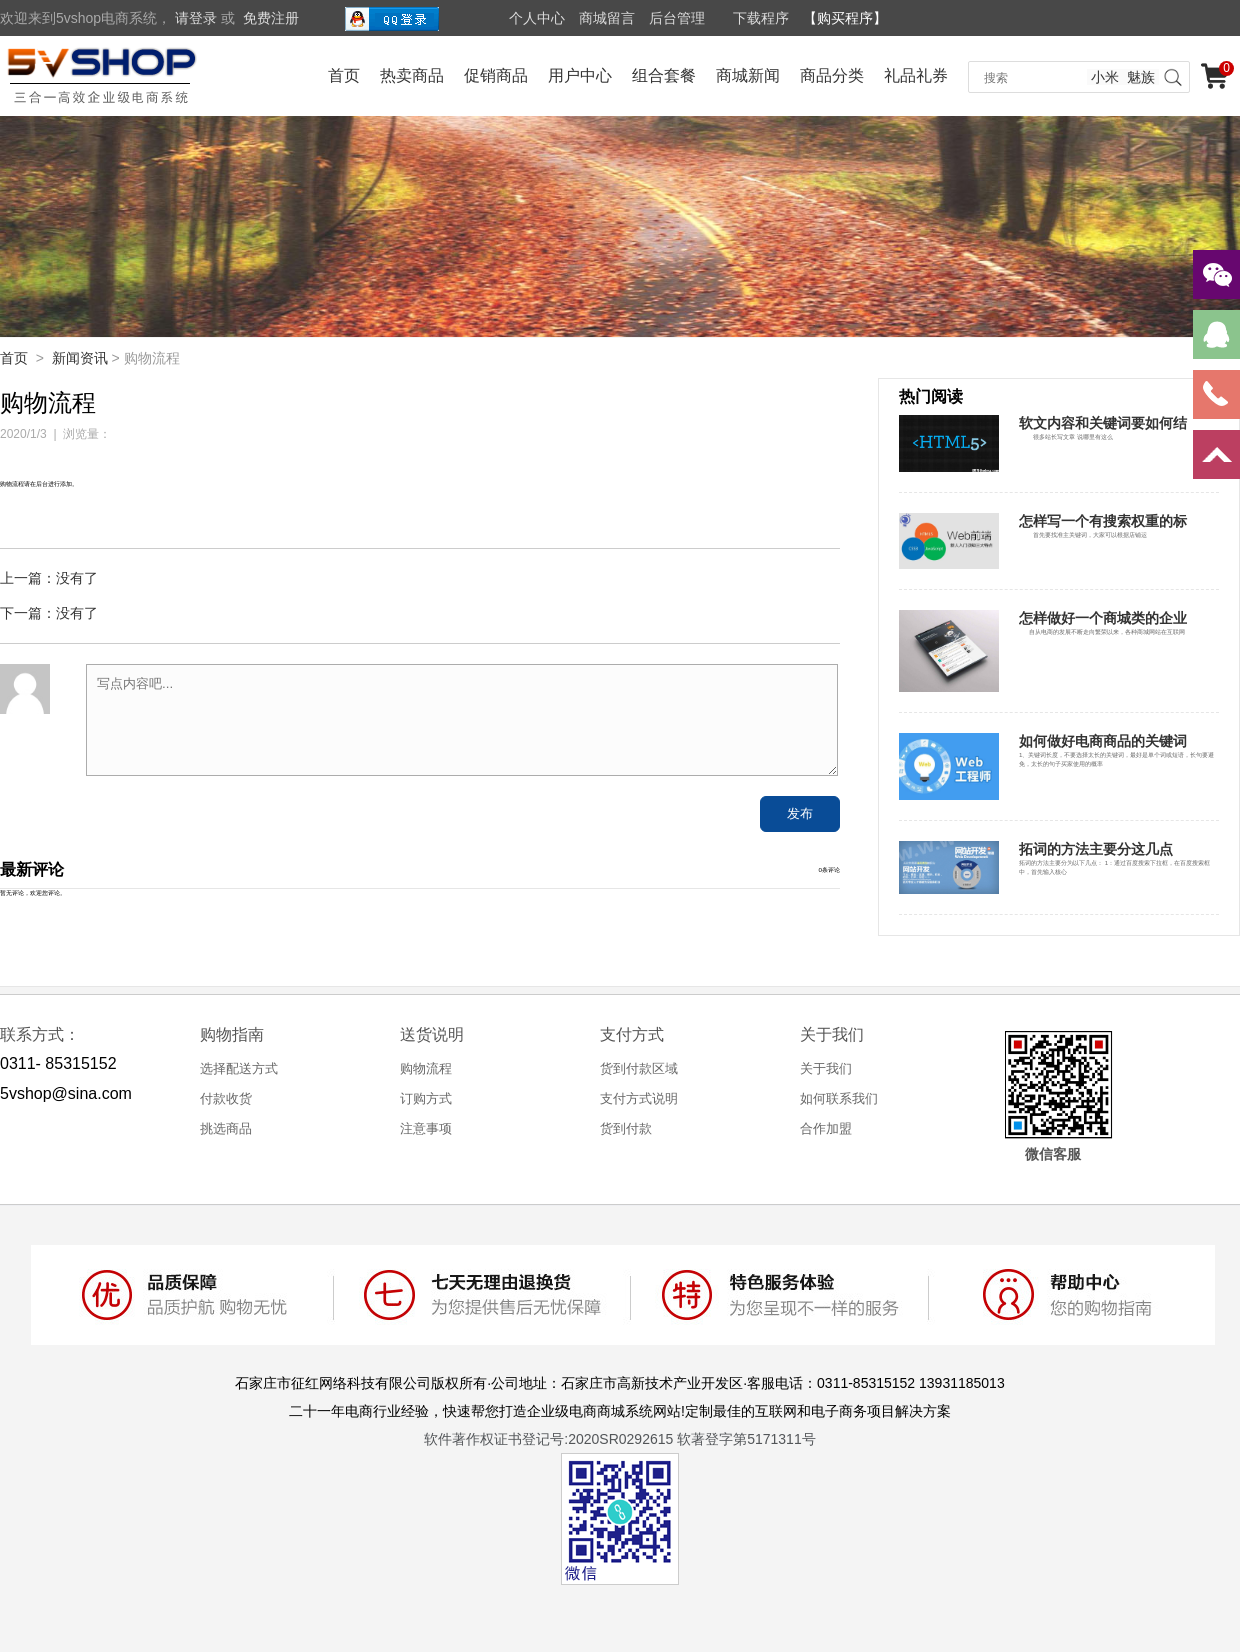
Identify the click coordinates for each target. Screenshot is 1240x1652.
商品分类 (832, 75)
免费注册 (271, 18)
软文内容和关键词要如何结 (1103, 423)
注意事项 (426, 1128)
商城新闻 (748, 75)
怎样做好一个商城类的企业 (1103, 618)
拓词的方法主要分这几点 (1096, 849)
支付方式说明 (639, 1098)
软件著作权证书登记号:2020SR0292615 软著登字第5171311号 (619, 1439)
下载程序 (761, 18)
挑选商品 (226, 1128)
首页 (344, 75)
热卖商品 (412, 75)
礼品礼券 (916, 75)
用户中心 (580, 75)
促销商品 (496, 75)
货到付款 (626, 1128)
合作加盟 (826, 1128)
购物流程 (426, 1068)
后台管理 (677, 18)
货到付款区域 (639, 1068)
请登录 (196, 18)
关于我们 (826, 1068)
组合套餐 (664, 75)
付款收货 (226, 1098)
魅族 (1141, 77)
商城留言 (607, 18)
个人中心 (537, 18)
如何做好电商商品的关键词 (1103, 741)
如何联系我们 (839, 1098)
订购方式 (426, 1098)
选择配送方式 (239, 1068)
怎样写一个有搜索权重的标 (1103, 521)
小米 (1105, 77)
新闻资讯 (80, 358)
